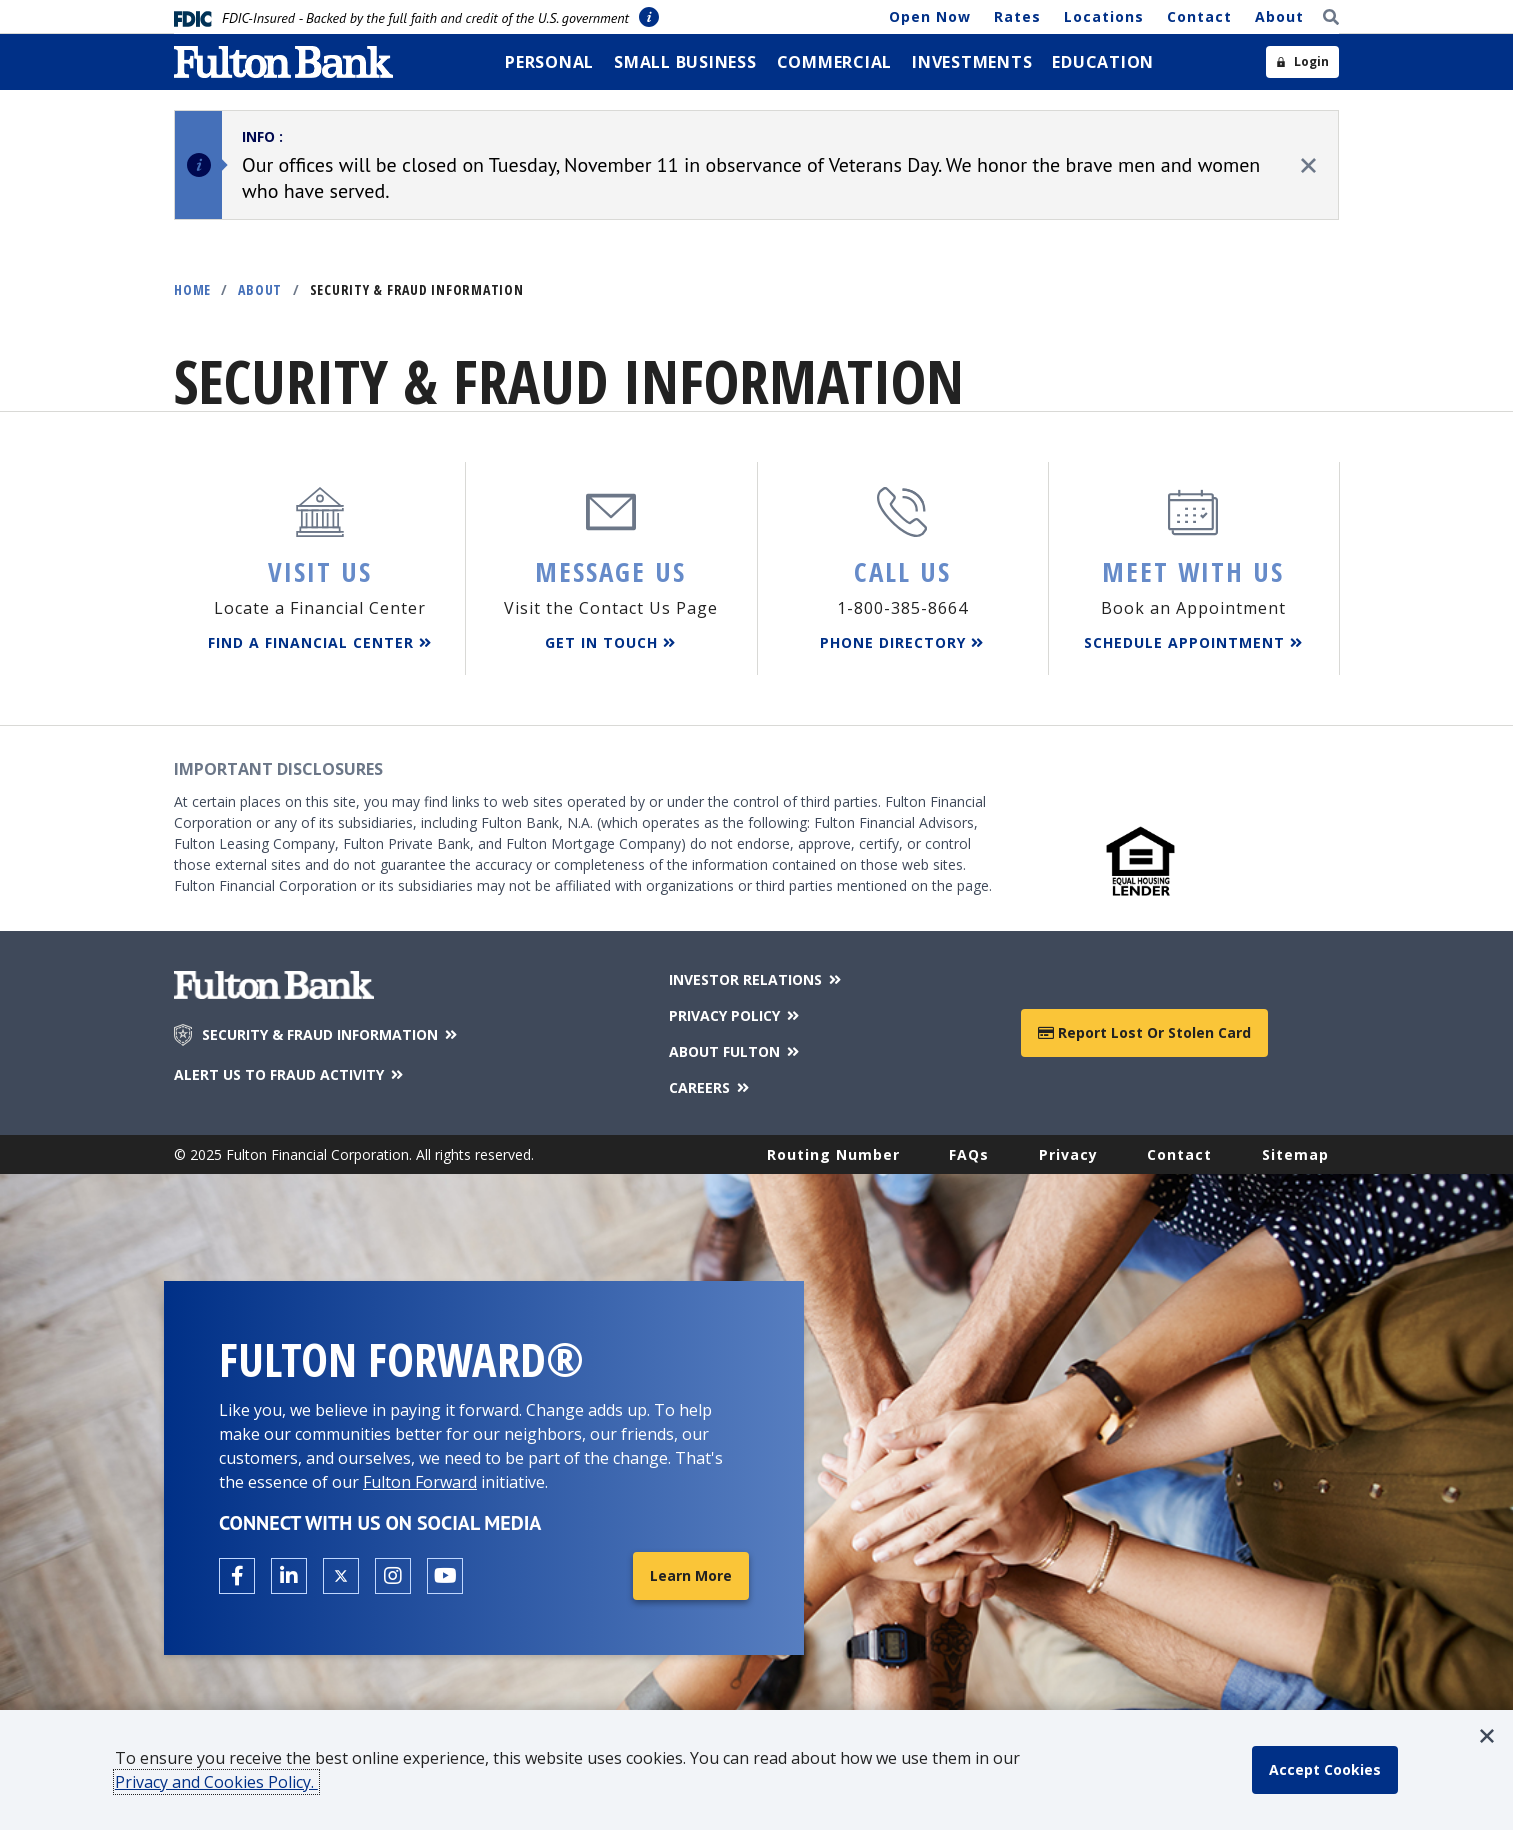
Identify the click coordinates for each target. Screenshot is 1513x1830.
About (1279, 16)
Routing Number (833, 1154)
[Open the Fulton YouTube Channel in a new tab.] (445, 1576)
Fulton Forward (420, 1482)
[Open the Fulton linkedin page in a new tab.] (289, 1576)
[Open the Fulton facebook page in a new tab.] (237, 1576)
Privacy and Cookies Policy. (216, 1782)
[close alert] (1308, 165)
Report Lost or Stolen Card (1144, 1032)
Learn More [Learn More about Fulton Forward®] (691, 1575)
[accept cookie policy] (1325, 1770)
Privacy (1068, 1154)
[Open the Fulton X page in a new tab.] (341, 1576)
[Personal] (549, 62)
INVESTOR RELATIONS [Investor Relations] (756, 979)
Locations (1104, 16)
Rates (1017, 16)
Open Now (930, 16)
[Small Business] (685, 62)
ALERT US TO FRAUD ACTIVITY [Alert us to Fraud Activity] (290, 1074)
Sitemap (1295, 1154)
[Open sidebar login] (1302, 62)
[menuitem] (549, 62)
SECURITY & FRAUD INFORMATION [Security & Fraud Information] (331, 1035)
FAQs (969, 1154)
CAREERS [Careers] (710, 1087)
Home (192, 289)
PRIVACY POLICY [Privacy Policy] (735, 1015)
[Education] (1103, 62)
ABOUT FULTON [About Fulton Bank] (735, 1051)
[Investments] (972, 62)
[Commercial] (835, 62)
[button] (1487, 1736)
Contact (1199, 16)
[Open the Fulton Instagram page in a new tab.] (393, 1576)
